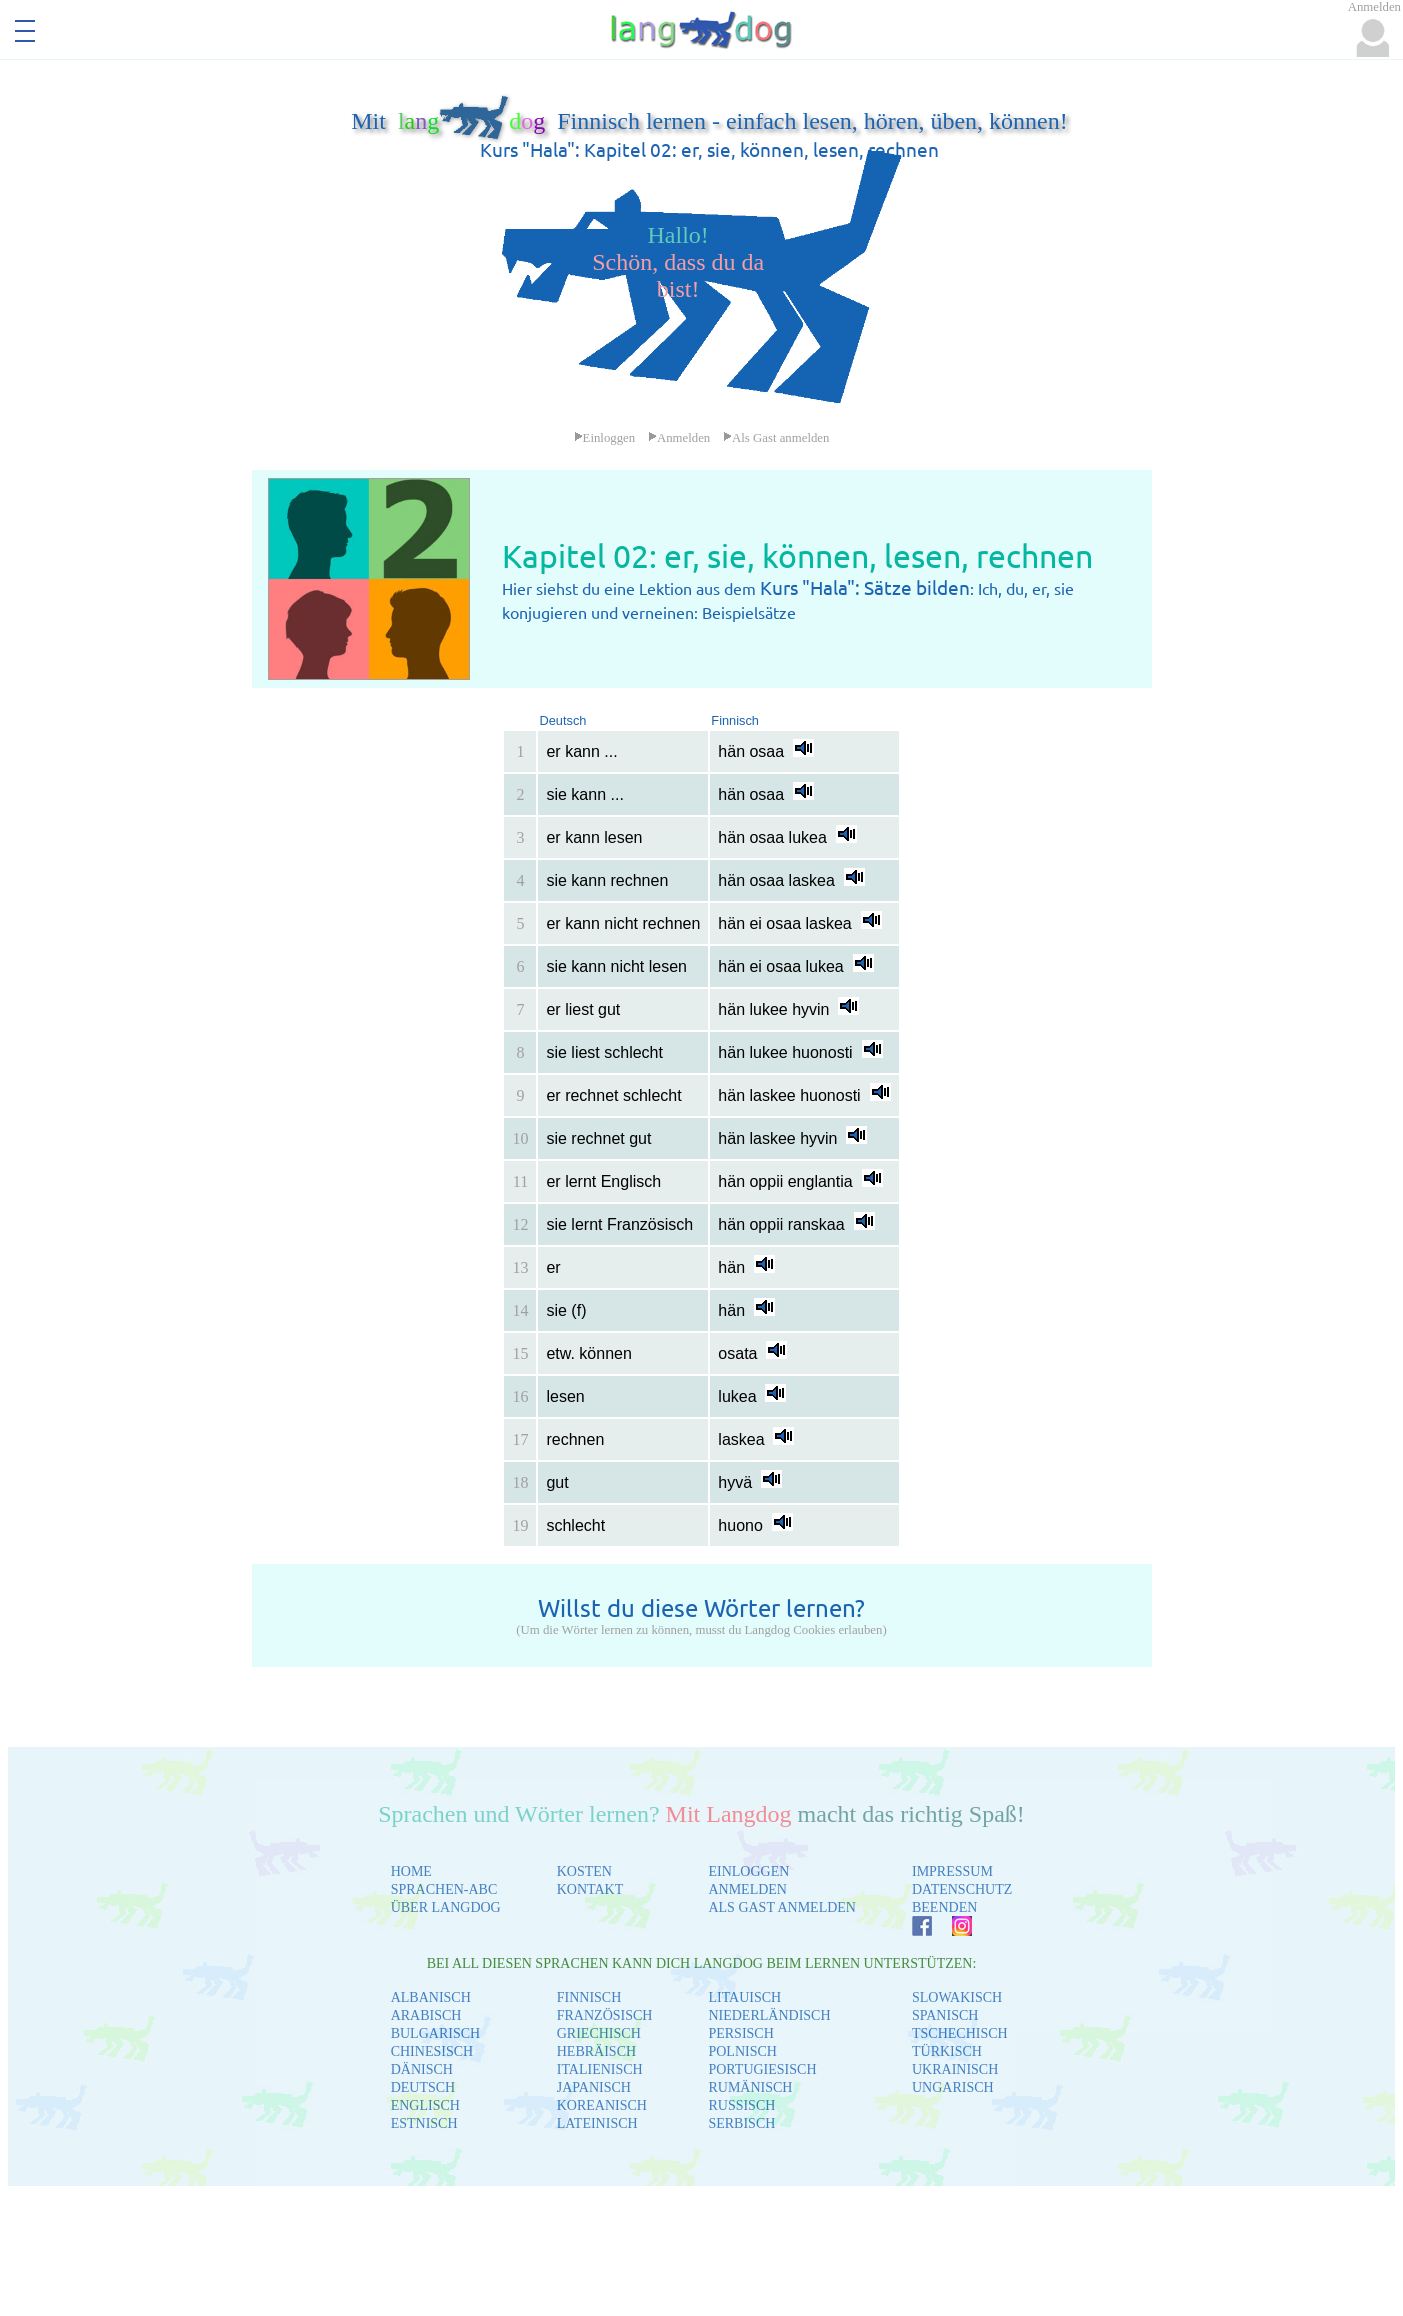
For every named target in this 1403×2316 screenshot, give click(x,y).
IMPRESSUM (952, 1871)
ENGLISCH (425, 2105)
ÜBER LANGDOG (446, 1907)
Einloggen (605, 438)
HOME (411, 1871)
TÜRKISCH (947, 2051)
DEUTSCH (423, 2087)
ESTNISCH (424, 2123)
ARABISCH (426, 2015)
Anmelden (679, 438)
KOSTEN (584, 1871)
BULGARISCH (435, 2033)
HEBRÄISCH (596, 2051)
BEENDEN (944, 1907)
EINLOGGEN (748, 1871)
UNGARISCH (953, 2087)
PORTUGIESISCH (762, 2069)
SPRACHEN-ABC (444, 1889)
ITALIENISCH (600, 2069)
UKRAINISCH (955, 2069)
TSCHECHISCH (960, 2033)
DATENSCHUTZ (962, 1889)
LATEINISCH (597, 2123)
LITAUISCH (744, 1997)
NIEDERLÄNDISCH (769, 2015)
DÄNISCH (422, 2069)
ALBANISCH (431, 1997)
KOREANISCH (602, 2105)
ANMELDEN (747, 1889)
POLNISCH (742, 2051)
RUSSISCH (741, 2105)
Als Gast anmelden (776, 438)
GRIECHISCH (599, 2033)
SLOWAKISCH (957, 1997)
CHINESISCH (432, 2051)
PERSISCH (740, 2033)
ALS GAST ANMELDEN (782, 1907)
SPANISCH (945, 2015)
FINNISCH (589, 1997)
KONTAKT (590, 1889)
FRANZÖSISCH (605, 2015)
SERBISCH (741, 2123)
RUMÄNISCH (750, 2087)
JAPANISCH (594, 2087)
